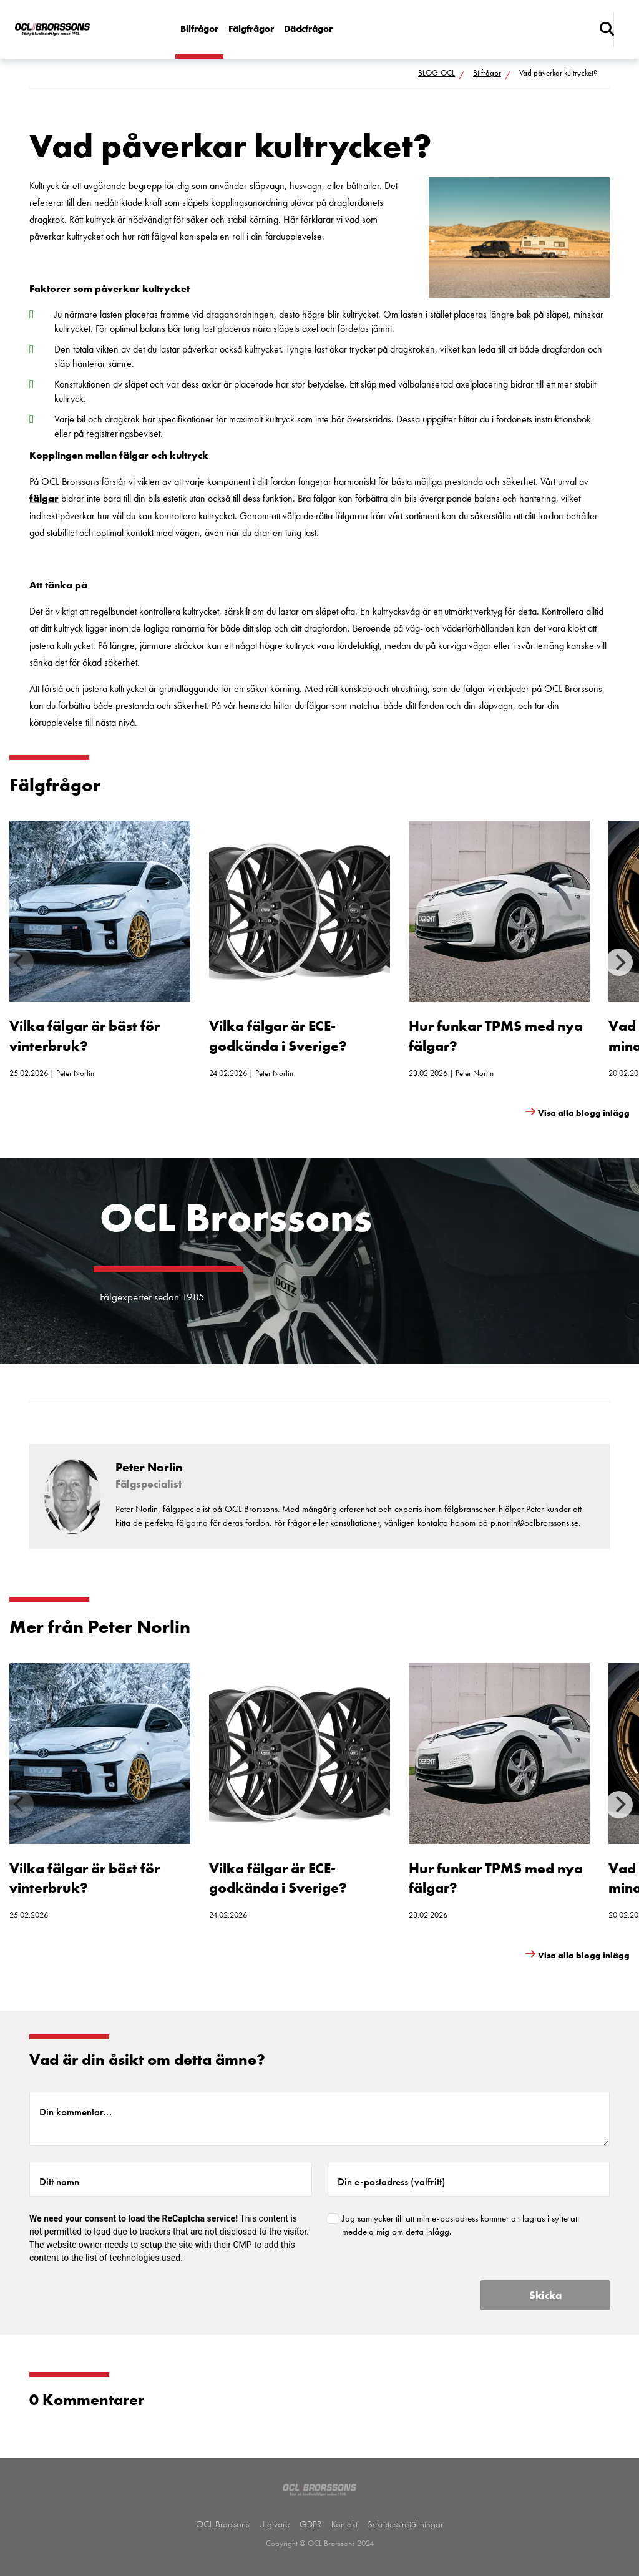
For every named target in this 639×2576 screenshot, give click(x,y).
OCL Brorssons (222, 2524)
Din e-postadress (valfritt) (392, 2181)
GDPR (310, 2524)
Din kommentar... (75, 2112)
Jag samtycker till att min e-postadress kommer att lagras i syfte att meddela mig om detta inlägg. (460, 2225)
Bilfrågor (199, 28)
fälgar (44, 498)
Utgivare (274, 2524)
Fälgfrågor (251, 28)
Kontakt (344, 2524)
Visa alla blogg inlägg (584, 1112)
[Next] (619, 962)
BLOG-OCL (436, 72)
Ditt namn (59, 2181)
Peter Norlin (75, 1073)
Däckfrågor (308, 28)
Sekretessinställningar (405, 2524)
